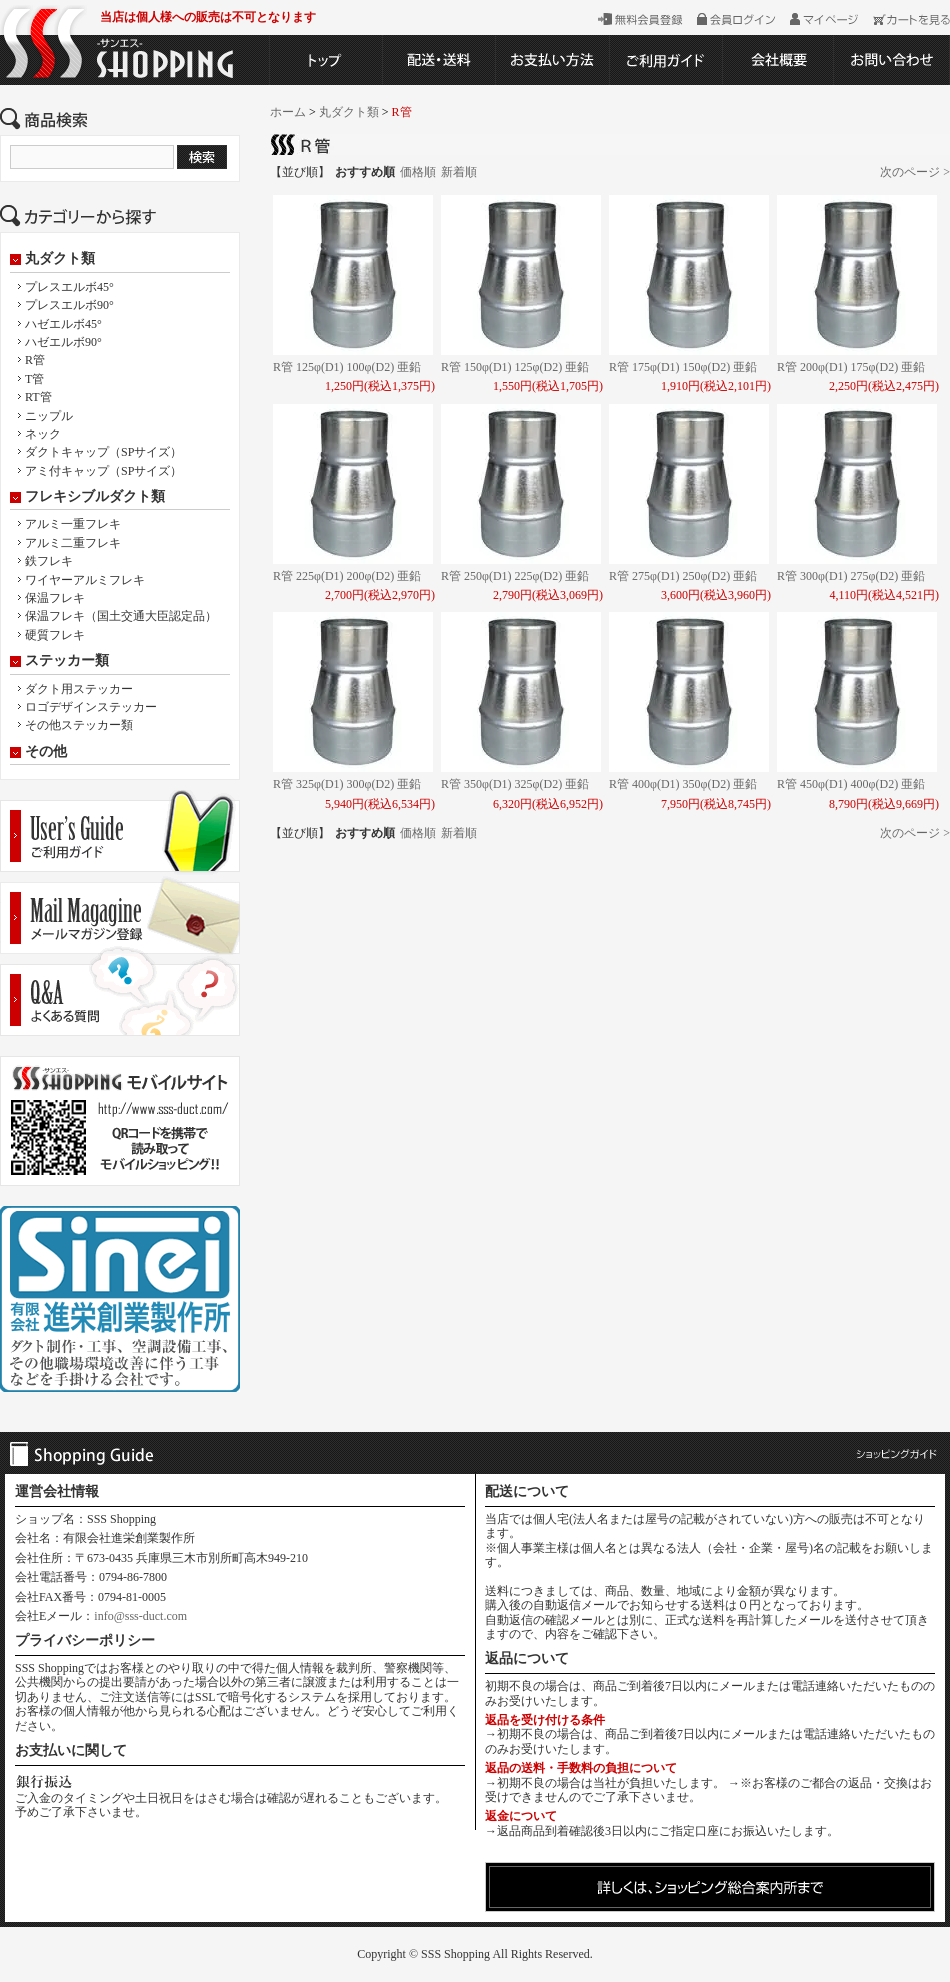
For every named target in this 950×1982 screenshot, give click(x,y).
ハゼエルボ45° (63, 324)
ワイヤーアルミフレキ (85, 580)
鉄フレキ (49, 561)
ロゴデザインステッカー (91, 707)
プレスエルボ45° (69, 287)
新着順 (459, 172)
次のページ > (915, 172)
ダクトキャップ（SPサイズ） (103, 452)
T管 (34, 379)
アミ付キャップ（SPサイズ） (103, 471)
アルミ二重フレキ (73, 543)
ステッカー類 (67, 661)
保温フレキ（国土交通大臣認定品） (121, 616)
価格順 (418, 172)
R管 (35, 360)
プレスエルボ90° (69, 305)
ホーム (288, 112)
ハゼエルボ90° (63, 342)
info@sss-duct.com (140, 1616)
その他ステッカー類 (79, 725)
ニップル (49, 416)
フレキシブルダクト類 (95, 497)
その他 (46, 752)
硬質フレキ (55, 635)
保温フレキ (55, 598)
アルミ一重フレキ (73, 524)
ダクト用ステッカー (79, 689)
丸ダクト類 (60, 259)
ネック (43, 434)
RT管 (38, 397)
